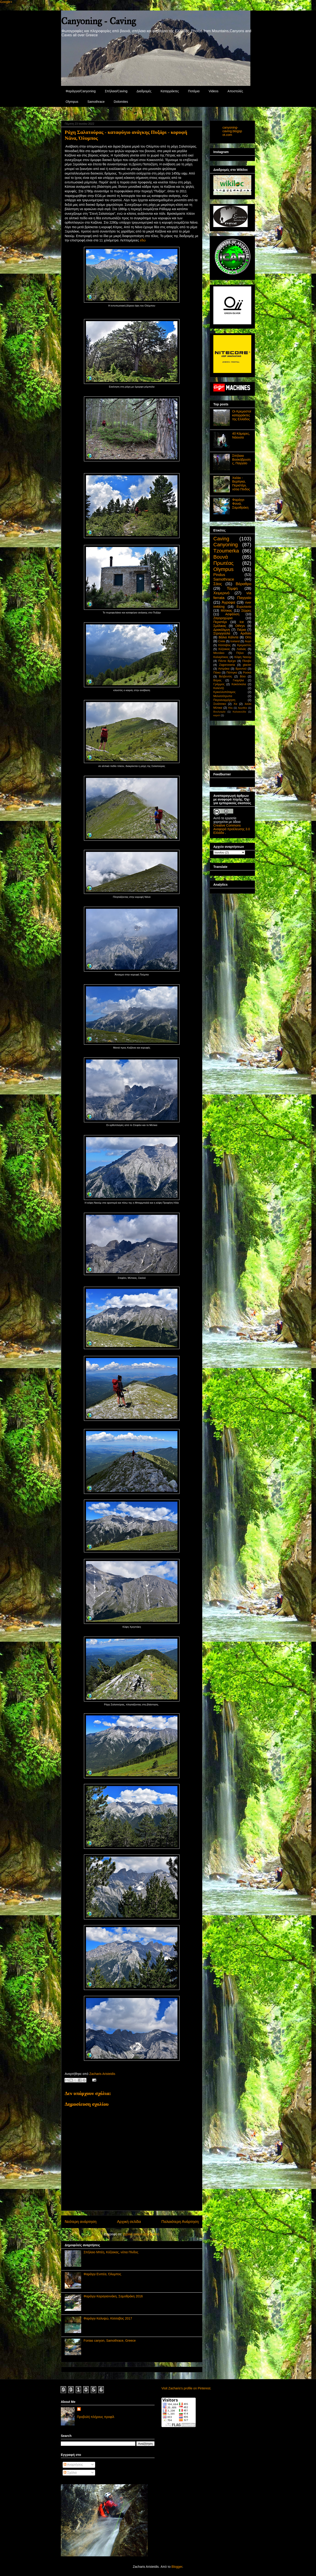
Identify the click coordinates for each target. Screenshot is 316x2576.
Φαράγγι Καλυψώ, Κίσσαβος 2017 (108, 2318)
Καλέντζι (218, 688)
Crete (221, 641)
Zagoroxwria (227, 664)
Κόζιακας (224, 649)
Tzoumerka (226, 551)
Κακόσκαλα (239, 684)
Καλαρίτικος (220, 657)
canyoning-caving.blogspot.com (232, 131)
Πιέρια (241, 629)
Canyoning (225, 544)
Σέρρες (246, 610)
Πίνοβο (246, 661)
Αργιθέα (242, 707)
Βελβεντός (225, 676)
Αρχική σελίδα (129, 2221)
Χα (235, 703)
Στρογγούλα (221, 633)
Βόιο (243, 676)
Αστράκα (223, 668)
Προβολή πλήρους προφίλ (95, 2417)
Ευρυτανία (244, 606)
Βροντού (241, 668)
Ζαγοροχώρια (223, 618)
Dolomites (121, 101)
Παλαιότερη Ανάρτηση (180, 2221)
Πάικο (217, 672)
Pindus (219, 575)
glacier (247, 664)
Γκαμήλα (238, 680)
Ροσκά (247, 672)
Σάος (217, 584)
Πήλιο (240, 653)
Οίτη (248, 637)
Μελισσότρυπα (222, 696)
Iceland (235, 641)
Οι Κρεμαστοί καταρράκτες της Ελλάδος (241, 415)
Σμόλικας (219, 626)
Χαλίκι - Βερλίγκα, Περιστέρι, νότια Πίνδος (241, 483)
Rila (230, 707)
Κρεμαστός (244, 645)
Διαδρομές (144, 91)
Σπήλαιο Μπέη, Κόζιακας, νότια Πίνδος (111, 2252)
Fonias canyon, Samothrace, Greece (110, 2340)
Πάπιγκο (231, 672)
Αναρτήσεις (73, 2464)
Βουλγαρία (219, 711)
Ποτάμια (193, 91)
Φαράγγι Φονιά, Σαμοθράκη (240, 503)
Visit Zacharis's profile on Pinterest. (186, 2388)
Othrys (240, 626)
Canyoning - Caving (98, 21)
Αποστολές (235, 91)
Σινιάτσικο (219, 703)
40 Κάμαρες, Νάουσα (241, 435)
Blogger (176, 2566)
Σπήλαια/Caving (116, 91)
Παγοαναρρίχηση (224, 700)
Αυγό (248, 641)
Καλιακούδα (239, 711)
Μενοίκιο (218, 653)
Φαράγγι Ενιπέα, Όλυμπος (102, 2274)
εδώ (143, 240)
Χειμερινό (221, 593)
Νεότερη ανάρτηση (80, 2221)
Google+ (6, 2)
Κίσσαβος (224, 645)
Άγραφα (228, 602)
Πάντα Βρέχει (227, 661)
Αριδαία (246, 633)
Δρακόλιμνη (221, 629)
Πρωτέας (223, 563)
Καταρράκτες (170, 91)
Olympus (72, 101)
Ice (242, 622)
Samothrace (95, 101)
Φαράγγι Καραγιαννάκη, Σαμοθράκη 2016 (113, 2296)
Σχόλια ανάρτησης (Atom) (141, 2234)
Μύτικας (226, 610)
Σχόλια (70, 2472)
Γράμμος (219, 684)
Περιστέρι (220, 622)
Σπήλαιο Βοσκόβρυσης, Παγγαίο (241, 459)
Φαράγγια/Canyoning (81, 91)
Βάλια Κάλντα (228, 637)
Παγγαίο (244, 598)
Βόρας (217, 680)
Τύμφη (232, 588)
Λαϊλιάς (241, 649)
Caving (221, 539)
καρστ (216, 715)
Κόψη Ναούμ (242, 657)
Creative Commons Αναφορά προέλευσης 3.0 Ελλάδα (231, 829)
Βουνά (220, 557)
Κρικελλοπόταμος (224, 692)
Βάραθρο (243, 584)
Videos (214, 91)
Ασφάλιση (232, 614)
